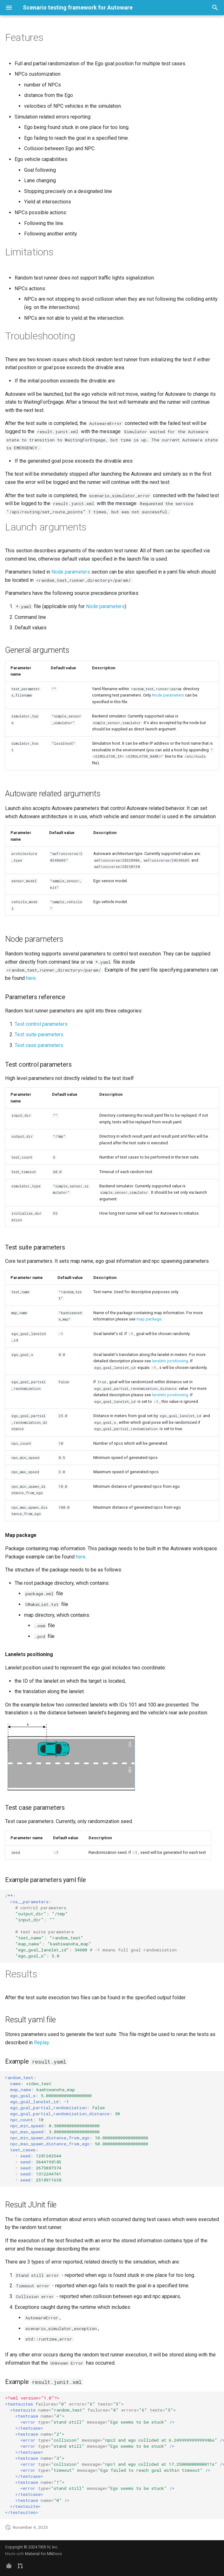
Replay (41, 2043)
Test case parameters (39, 1045)
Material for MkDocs (43, 2553)
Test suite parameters (39, 1034)
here (31, 978)
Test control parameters (41, 1024)
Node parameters (70, 572)
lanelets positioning (170, 1361)
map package (148, 1319)
